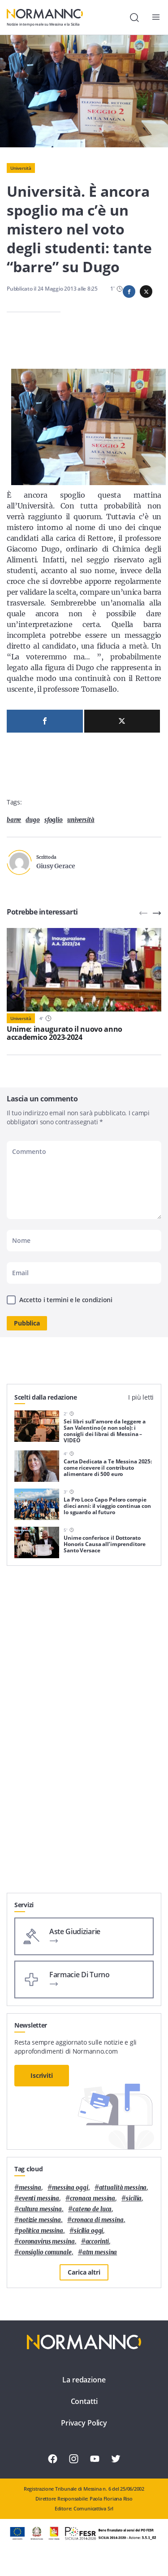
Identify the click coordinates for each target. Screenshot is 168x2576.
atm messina (99, 2252)
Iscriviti (41, 2075)
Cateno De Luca (92, 2209)
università (81, 820)
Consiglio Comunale (45, 2252)
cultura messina (40, 2209)
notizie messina (40, 2220)
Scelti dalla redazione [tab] (45, 1397)
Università (20, 168)
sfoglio (53, 820)
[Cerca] (134, 17)
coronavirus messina (47, 2241)
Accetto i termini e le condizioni (65, 1299)
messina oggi (70, 2188)
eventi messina (39, 2198)
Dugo (32, 820)
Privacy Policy (84, 2423)
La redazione (83, 2380)
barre (14, 820)
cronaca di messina (98, 2220)
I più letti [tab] (141, 1397)
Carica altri (84, 2272)
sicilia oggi (88, 2231)
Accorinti (97, 2241)
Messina (30, 2188)
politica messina (41, 2231)
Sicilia (134, 2198)
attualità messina (123, 2188)
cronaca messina (92, 2198)
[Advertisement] (84, 1830)
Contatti (84, 2401)
